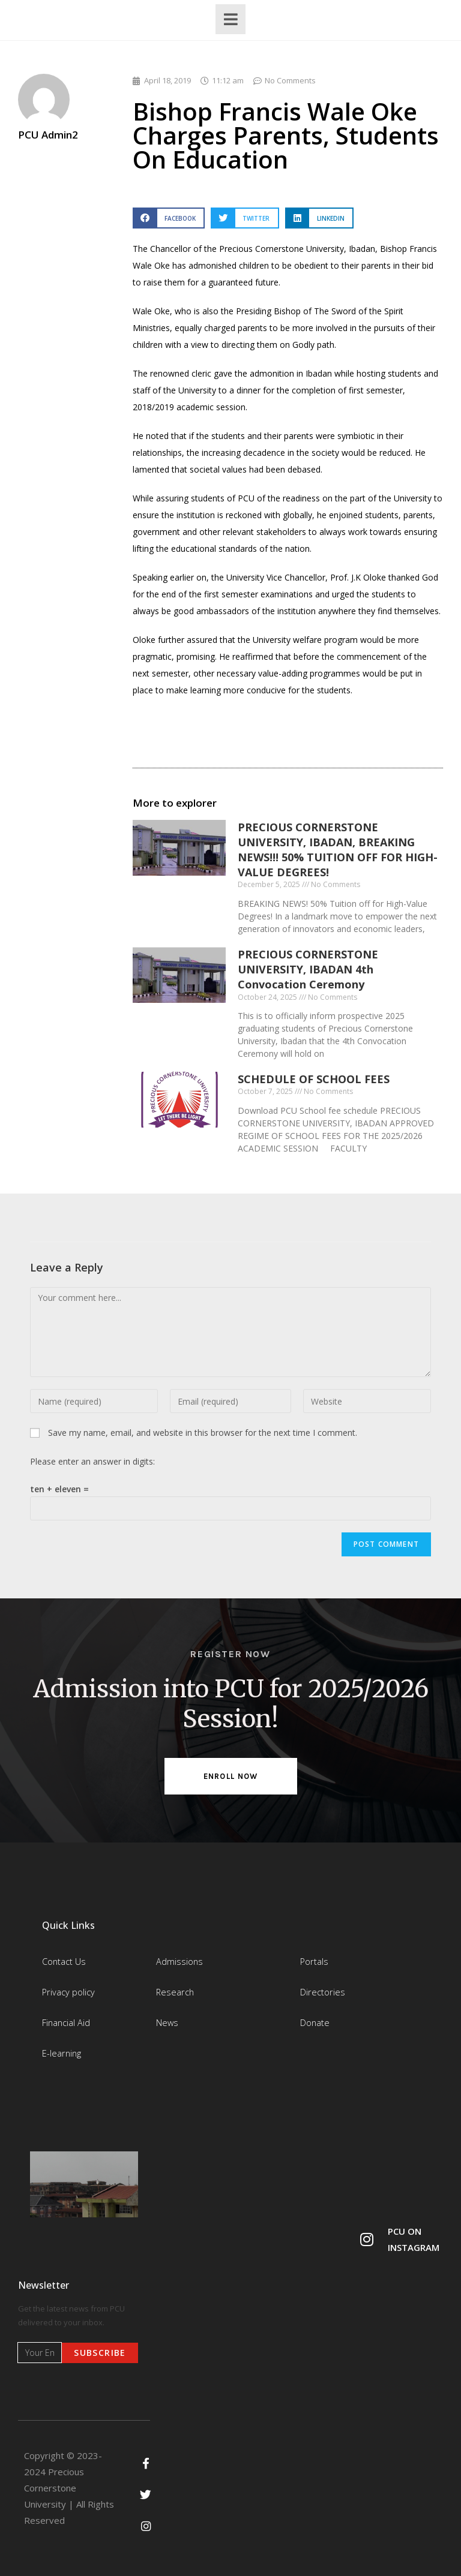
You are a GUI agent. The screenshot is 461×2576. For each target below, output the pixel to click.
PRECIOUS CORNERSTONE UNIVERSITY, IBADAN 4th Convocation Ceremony (308, 969)
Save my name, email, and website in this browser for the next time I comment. (202, 1432)
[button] (169, 218)
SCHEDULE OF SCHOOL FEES (314, 1079)
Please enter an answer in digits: (92, 1461)
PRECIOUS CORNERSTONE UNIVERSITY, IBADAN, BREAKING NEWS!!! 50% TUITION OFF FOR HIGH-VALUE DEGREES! (338, 850)
